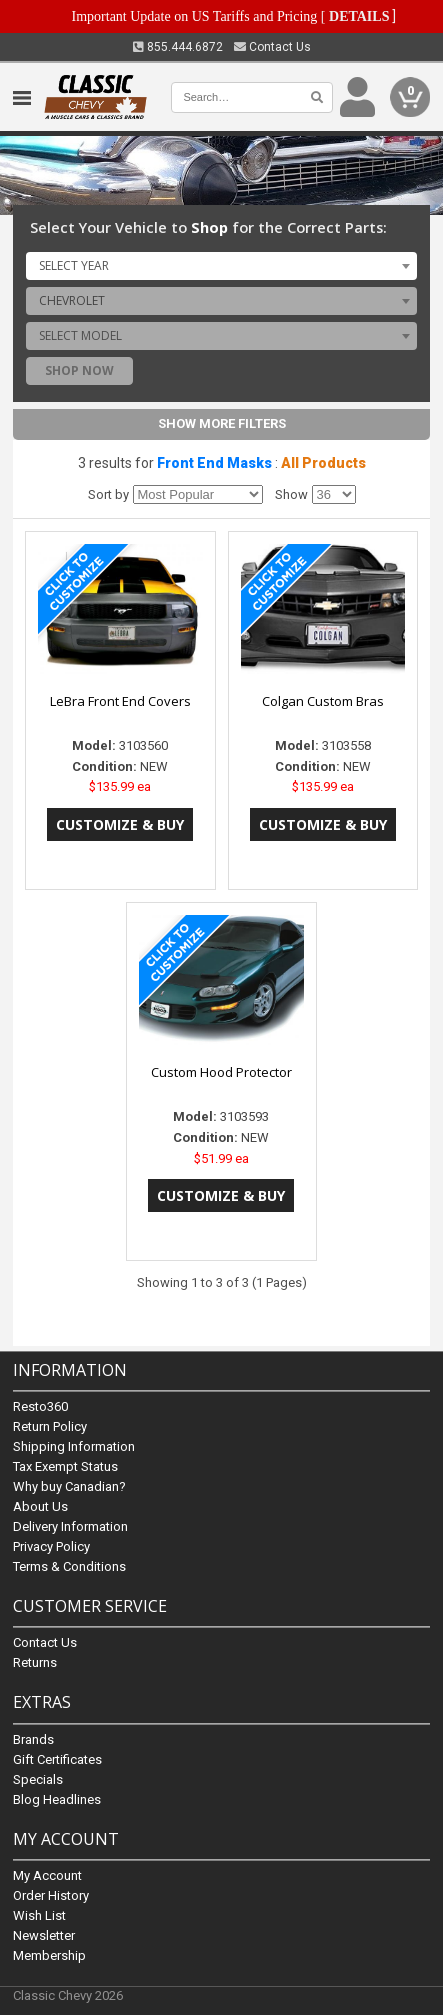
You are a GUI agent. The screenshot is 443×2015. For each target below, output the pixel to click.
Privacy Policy (51, 1547)
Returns (35, 1663)
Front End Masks (214, 463)
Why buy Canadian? (69, 1487)
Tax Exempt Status (65, 1467)
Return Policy (50, 1427)
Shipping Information (74, 1447)
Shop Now (79, 370)
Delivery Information (70, 1527)
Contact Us (272, 47)
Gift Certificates (57, 1759)
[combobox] (221, 266)
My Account (47, 1875)
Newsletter (44, 1935)
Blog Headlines (57, 1799)
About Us (40, 1507)
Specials (38, 1779)
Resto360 (40, 1407)
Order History (51, 1895)
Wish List (39, 1915)
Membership (49, 1955)
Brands (33, 1739)
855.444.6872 (178, 47)
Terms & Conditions (69, 1567)
